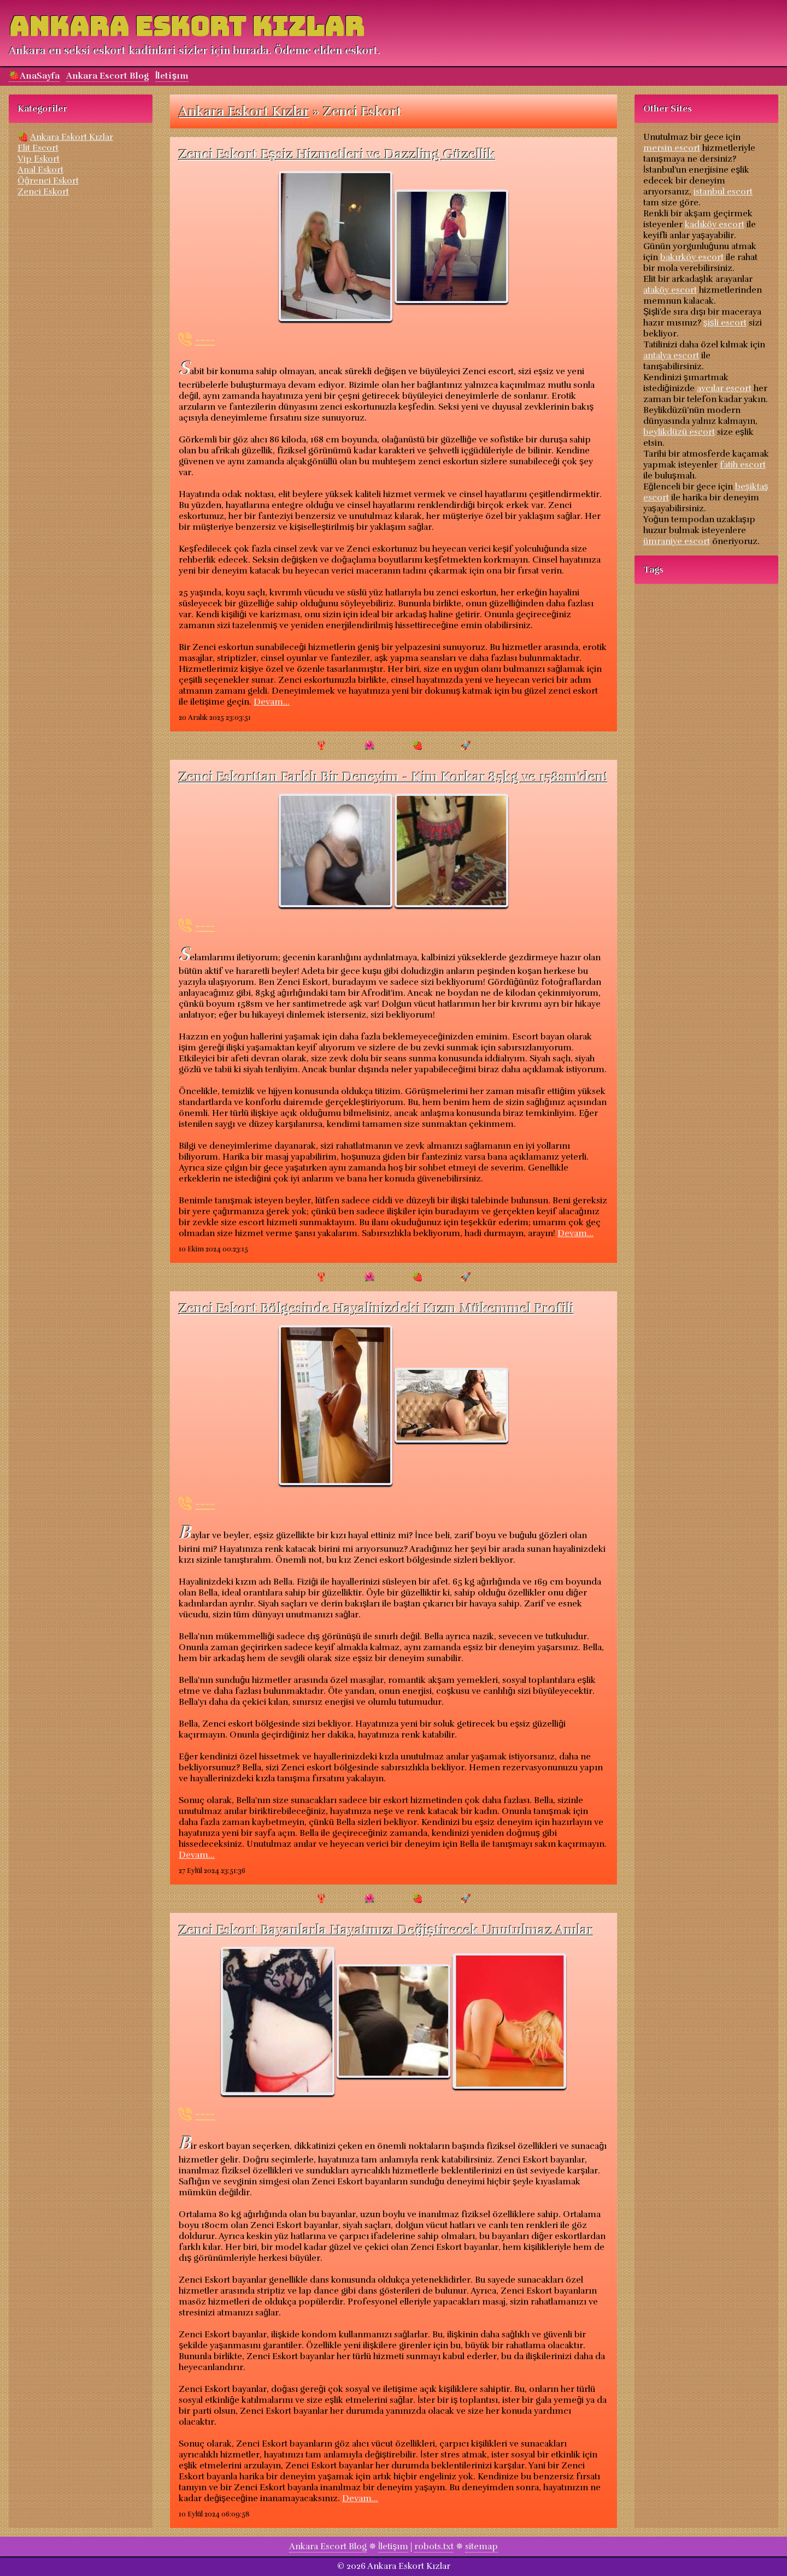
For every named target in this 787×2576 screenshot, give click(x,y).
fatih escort (743, 464)
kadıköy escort (714, 224)
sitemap (481, 2546)
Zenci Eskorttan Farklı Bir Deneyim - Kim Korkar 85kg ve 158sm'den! (393, 777)
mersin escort (671, 148)
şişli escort (725, 322)
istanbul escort (723, 191)
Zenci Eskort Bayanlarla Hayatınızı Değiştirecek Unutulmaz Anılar (386, 1930)
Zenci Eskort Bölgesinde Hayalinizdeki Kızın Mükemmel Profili (376, 1308)
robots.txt (434, 2546)
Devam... (272, 701)
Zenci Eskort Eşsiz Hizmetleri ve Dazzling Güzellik (337, 154)
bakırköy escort (692, 257)
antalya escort (671, 355)
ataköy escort (670, 290)
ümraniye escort (676, 541)
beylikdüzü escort (679, 432)
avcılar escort (724, 388)
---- (205, 339)
